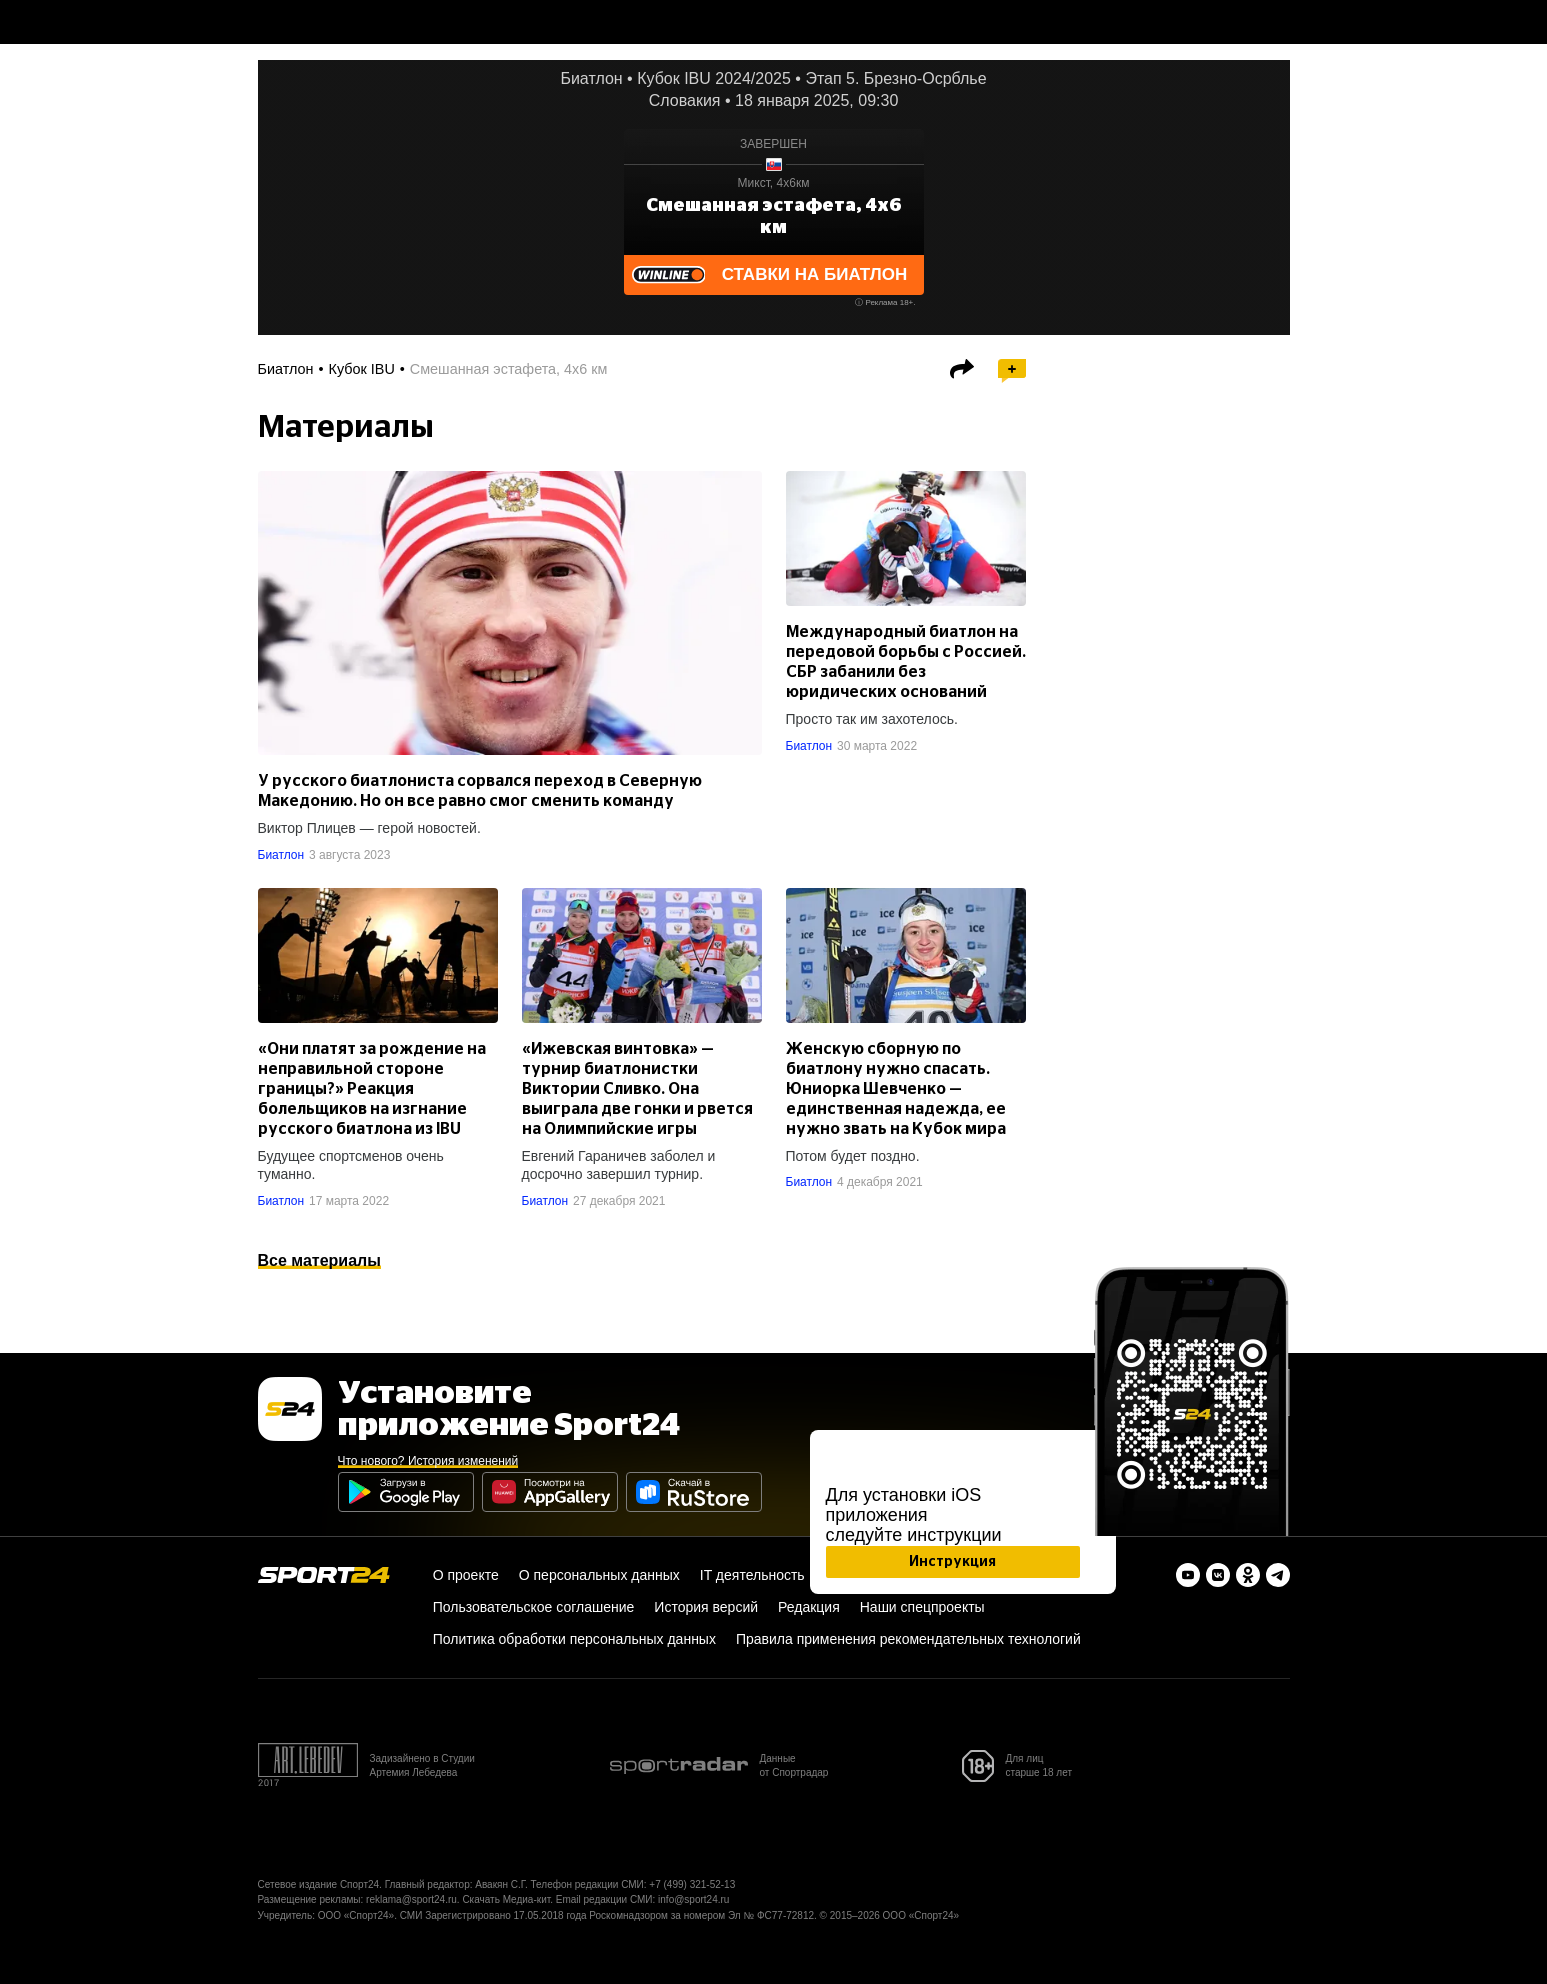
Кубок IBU (362, 369)
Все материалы (319, 1260)
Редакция (809, 1607)
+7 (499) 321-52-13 (692, 1884)
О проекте (466, 1575)
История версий (706, 1607)
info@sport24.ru (693, 1899)
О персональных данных (599, 1575)
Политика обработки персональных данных (574, 1639)
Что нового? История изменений (428, 1461)
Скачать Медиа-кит (506, 1899)
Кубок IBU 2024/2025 (714, 78)
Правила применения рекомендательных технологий (908, 1639)
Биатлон (591, 78)
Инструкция (952, 1562)
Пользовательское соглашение (534, 1607)
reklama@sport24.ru (411, 1899)
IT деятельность (752, 1575)
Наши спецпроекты (922, 1607)
